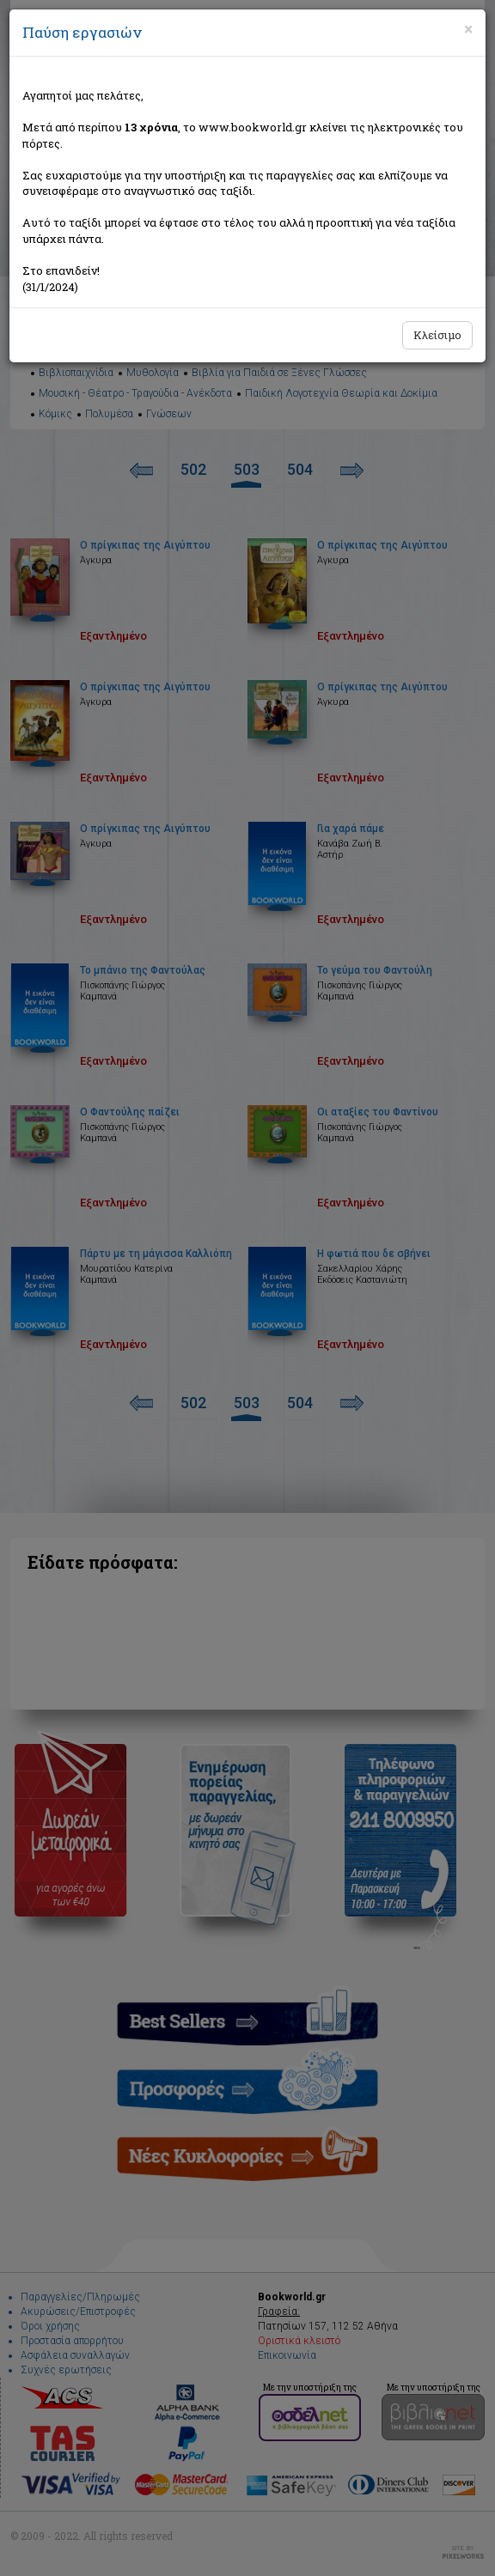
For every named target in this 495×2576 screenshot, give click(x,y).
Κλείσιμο (437, 335)
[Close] (468, 29)
